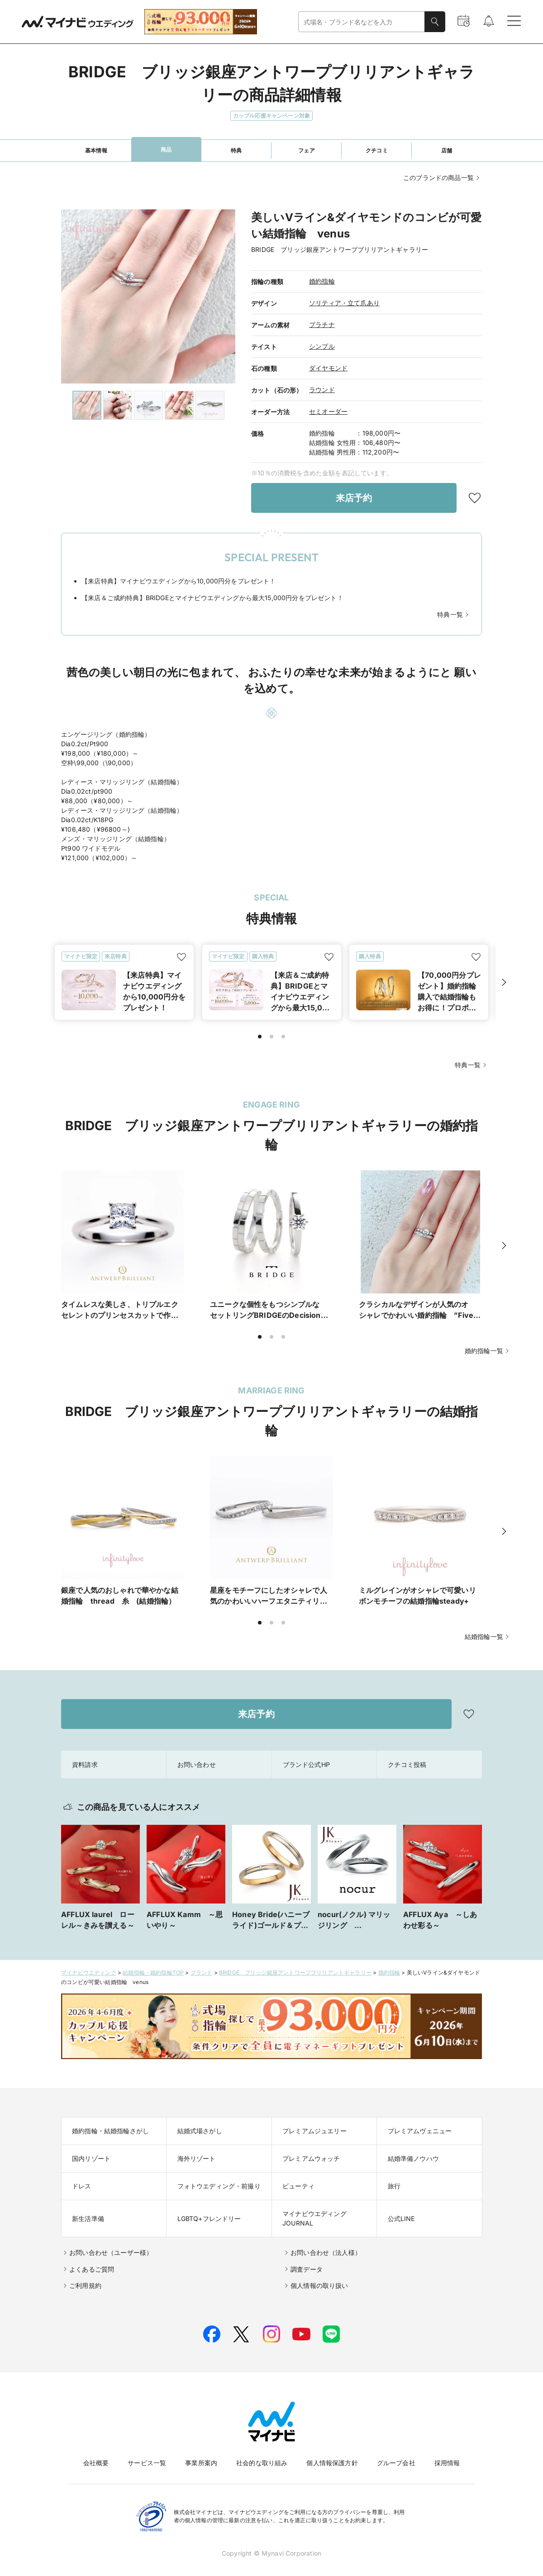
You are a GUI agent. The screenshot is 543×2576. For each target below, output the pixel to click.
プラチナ (322, 324)
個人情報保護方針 (331, 2452)
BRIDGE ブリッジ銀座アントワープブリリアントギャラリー (295, 1961)
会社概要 (96, 2452)
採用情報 (447, 2452)
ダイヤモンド (328, 368)
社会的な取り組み (261, 2452)
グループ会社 (396, 2452)
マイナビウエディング (88, 1961)
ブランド (202, 1961)
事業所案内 (201, 2452)
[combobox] (361, 22)
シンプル (322, 346)
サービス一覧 (147, 2452)
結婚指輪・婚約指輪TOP (153, 1961)
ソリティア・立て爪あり (344, 303)
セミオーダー (328, 411)
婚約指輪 (322, 281)
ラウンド (322, 389)
